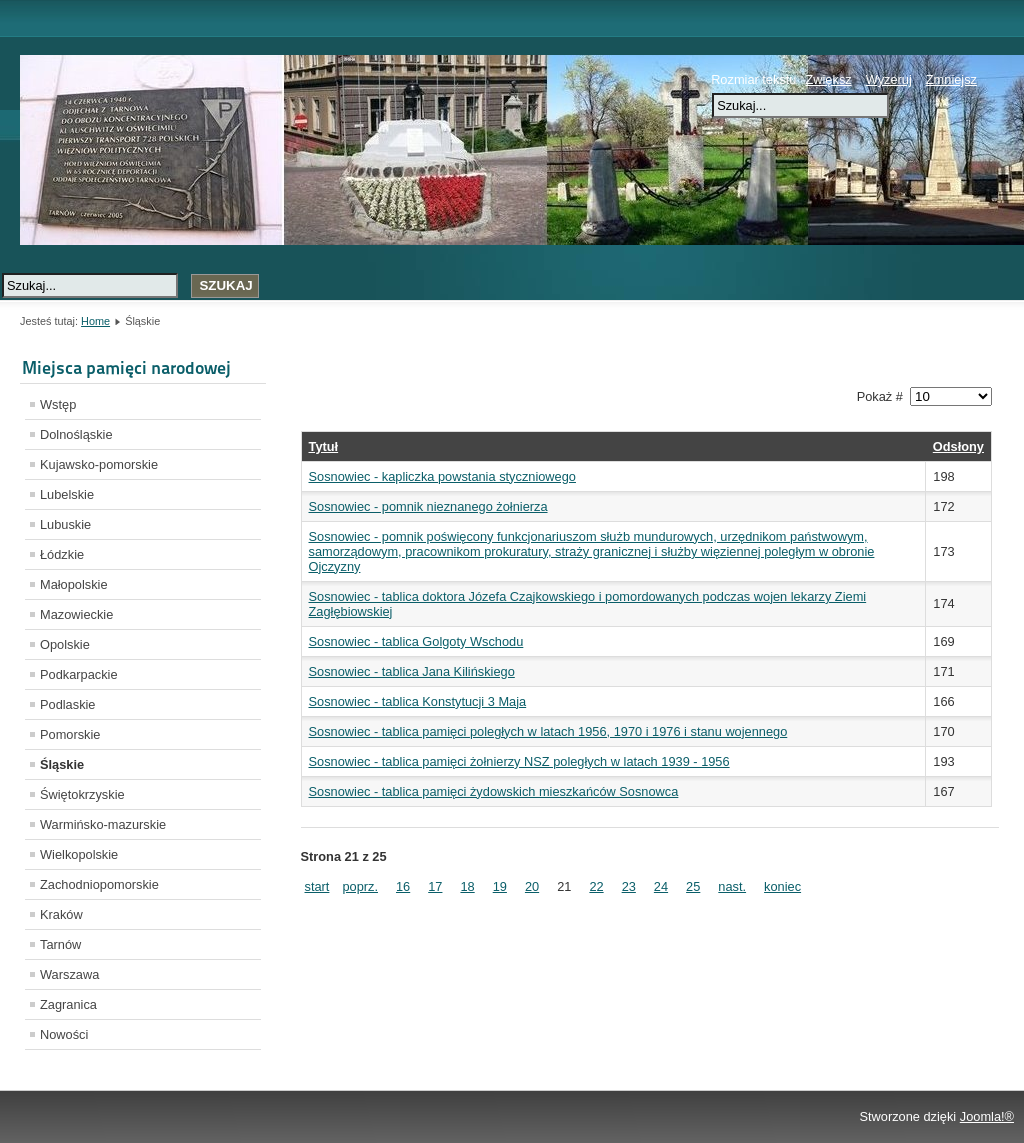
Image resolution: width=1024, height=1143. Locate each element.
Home (95, 321)
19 (500, 886)
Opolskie (65, 644)
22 (596, 886)
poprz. (360, 886)
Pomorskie (70, 734)
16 (403, 886)
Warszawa (69, 974)
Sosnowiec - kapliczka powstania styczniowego (442, 476)
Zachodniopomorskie (99, 884)
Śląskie (62, 764)
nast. (732, 886)
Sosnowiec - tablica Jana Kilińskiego (412, 671)
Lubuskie (65, 524)
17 (435, 886)
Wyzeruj (889, 79)
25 (693, 886)
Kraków (61, 914)
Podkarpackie (79, 674)
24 (661, 886)
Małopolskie (74, 584)
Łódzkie (62, 554)
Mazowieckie (76, 614)
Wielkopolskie (79, 854)
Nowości (64, 1034)
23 (629, 886)
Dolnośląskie (76, 434)
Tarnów (60, 944)
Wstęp (58, 404)
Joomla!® (987, 1116)
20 (532, 886)
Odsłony (958, 446)
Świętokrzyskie (82, 794)
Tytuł (324, 446)
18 (467, 886)
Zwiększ (828, 79)
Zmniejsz (951, 79)
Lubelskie (67, 494)
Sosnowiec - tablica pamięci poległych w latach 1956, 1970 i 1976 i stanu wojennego (548, 731)
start (317, 886)
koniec (782, 886)
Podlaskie (68, 704)
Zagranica (68, 1004)
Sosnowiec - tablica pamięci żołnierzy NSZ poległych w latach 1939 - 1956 (519, 761)
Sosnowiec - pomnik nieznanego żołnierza (428, 506)
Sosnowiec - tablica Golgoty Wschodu (416, 641)
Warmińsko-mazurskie (103, 824)
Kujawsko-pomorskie (99, 464)
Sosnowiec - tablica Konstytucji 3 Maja (418, 701)
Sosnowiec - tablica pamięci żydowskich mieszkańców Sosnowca (494, 791)
